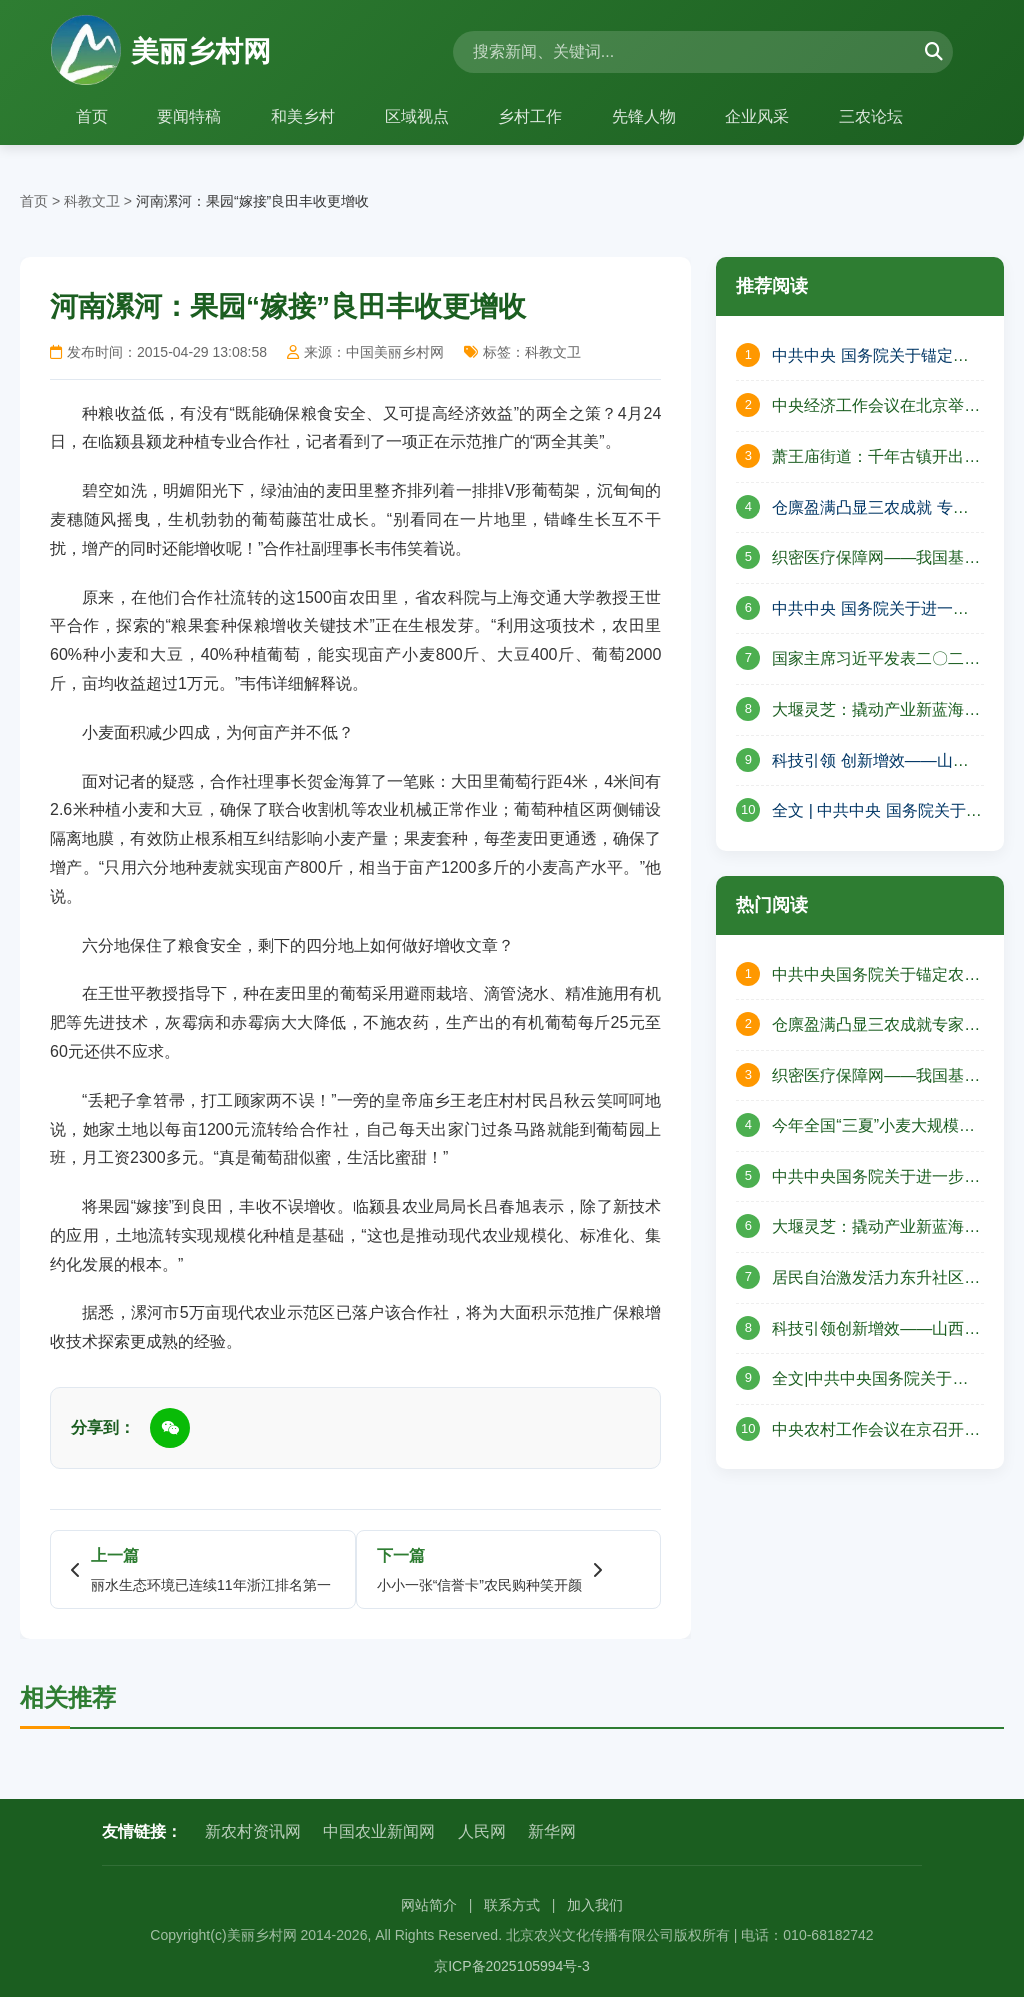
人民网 (482, 1831)
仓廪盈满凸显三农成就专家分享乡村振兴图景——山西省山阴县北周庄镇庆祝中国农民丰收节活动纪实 (876, 1027)
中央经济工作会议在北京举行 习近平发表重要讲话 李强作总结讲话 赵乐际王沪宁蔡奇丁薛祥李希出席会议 (876, 408)
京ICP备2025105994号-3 (512, 1966)
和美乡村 (304, 116)
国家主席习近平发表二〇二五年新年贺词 (876, 661)
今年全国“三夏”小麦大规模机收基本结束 (873, 1128)
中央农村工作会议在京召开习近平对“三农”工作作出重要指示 (876, 1432)
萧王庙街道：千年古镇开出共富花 (876, 459)
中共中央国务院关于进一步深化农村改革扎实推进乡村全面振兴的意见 (876, 1179)
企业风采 (760, 116)
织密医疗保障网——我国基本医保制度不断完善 (876, 560)
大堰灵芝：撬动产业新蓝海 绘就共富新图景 (868, 712)
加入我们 (595, 1905)
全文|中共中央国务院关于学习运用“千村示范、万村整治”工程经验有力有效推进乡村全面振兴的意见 (870, 1381)
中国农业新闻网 (379, 1831)
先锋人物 (646, 116)
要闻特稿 (190, 116)
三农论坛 (874, 116)
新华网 (552, 1831)
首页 (92, 116)
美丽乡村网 (161, 52)
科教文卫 (92, 201)
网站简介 (429, 1905)
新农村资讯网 (253, 1831)
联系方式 (512, 1905)
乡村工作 (532, 116)
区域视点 (418, 116)
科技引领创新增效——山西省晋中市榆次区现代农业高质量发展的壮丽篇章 (876, 1331)
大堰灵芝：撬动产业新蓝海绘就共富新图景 (876, 1229)
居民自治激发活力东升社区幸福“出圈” (876, 1280)
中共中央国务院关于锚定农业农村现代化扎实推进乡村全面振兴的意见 (876, 977)
